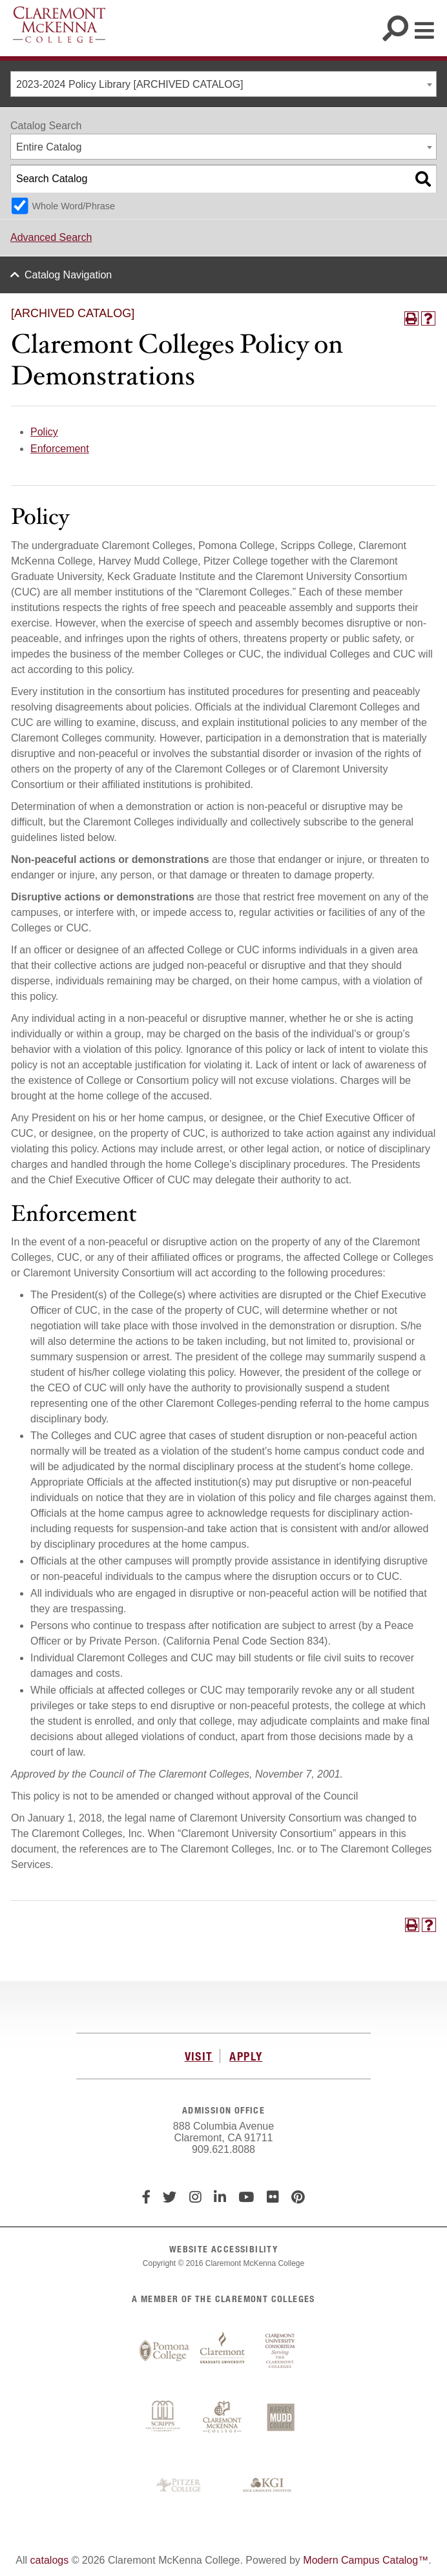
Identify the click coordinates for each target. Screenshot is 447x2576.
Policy (44, 431)
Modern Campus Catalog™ (365, 2560)
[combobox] (223, 84)
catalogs (49, 2560)
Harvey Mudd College (280, 2418)
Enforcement (59, 448)
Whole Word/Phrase (73, 206)
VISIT (199, 2056)
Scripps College (164, 2418)
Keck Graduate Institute (267, 2485)
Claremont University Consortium (280, 2351)
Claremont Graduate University (222, 2351)
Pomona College (164, 2351)
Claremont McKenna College (59, 24)
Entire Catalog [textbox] (48, 146)
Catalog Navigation (68, 274)
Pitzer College (180, 2485)
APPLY (245, 2056)
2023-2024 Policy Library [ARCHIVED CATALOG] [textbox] (130, 84)
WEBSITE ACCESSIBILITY (223, 2248)
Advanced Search (51, 237)
